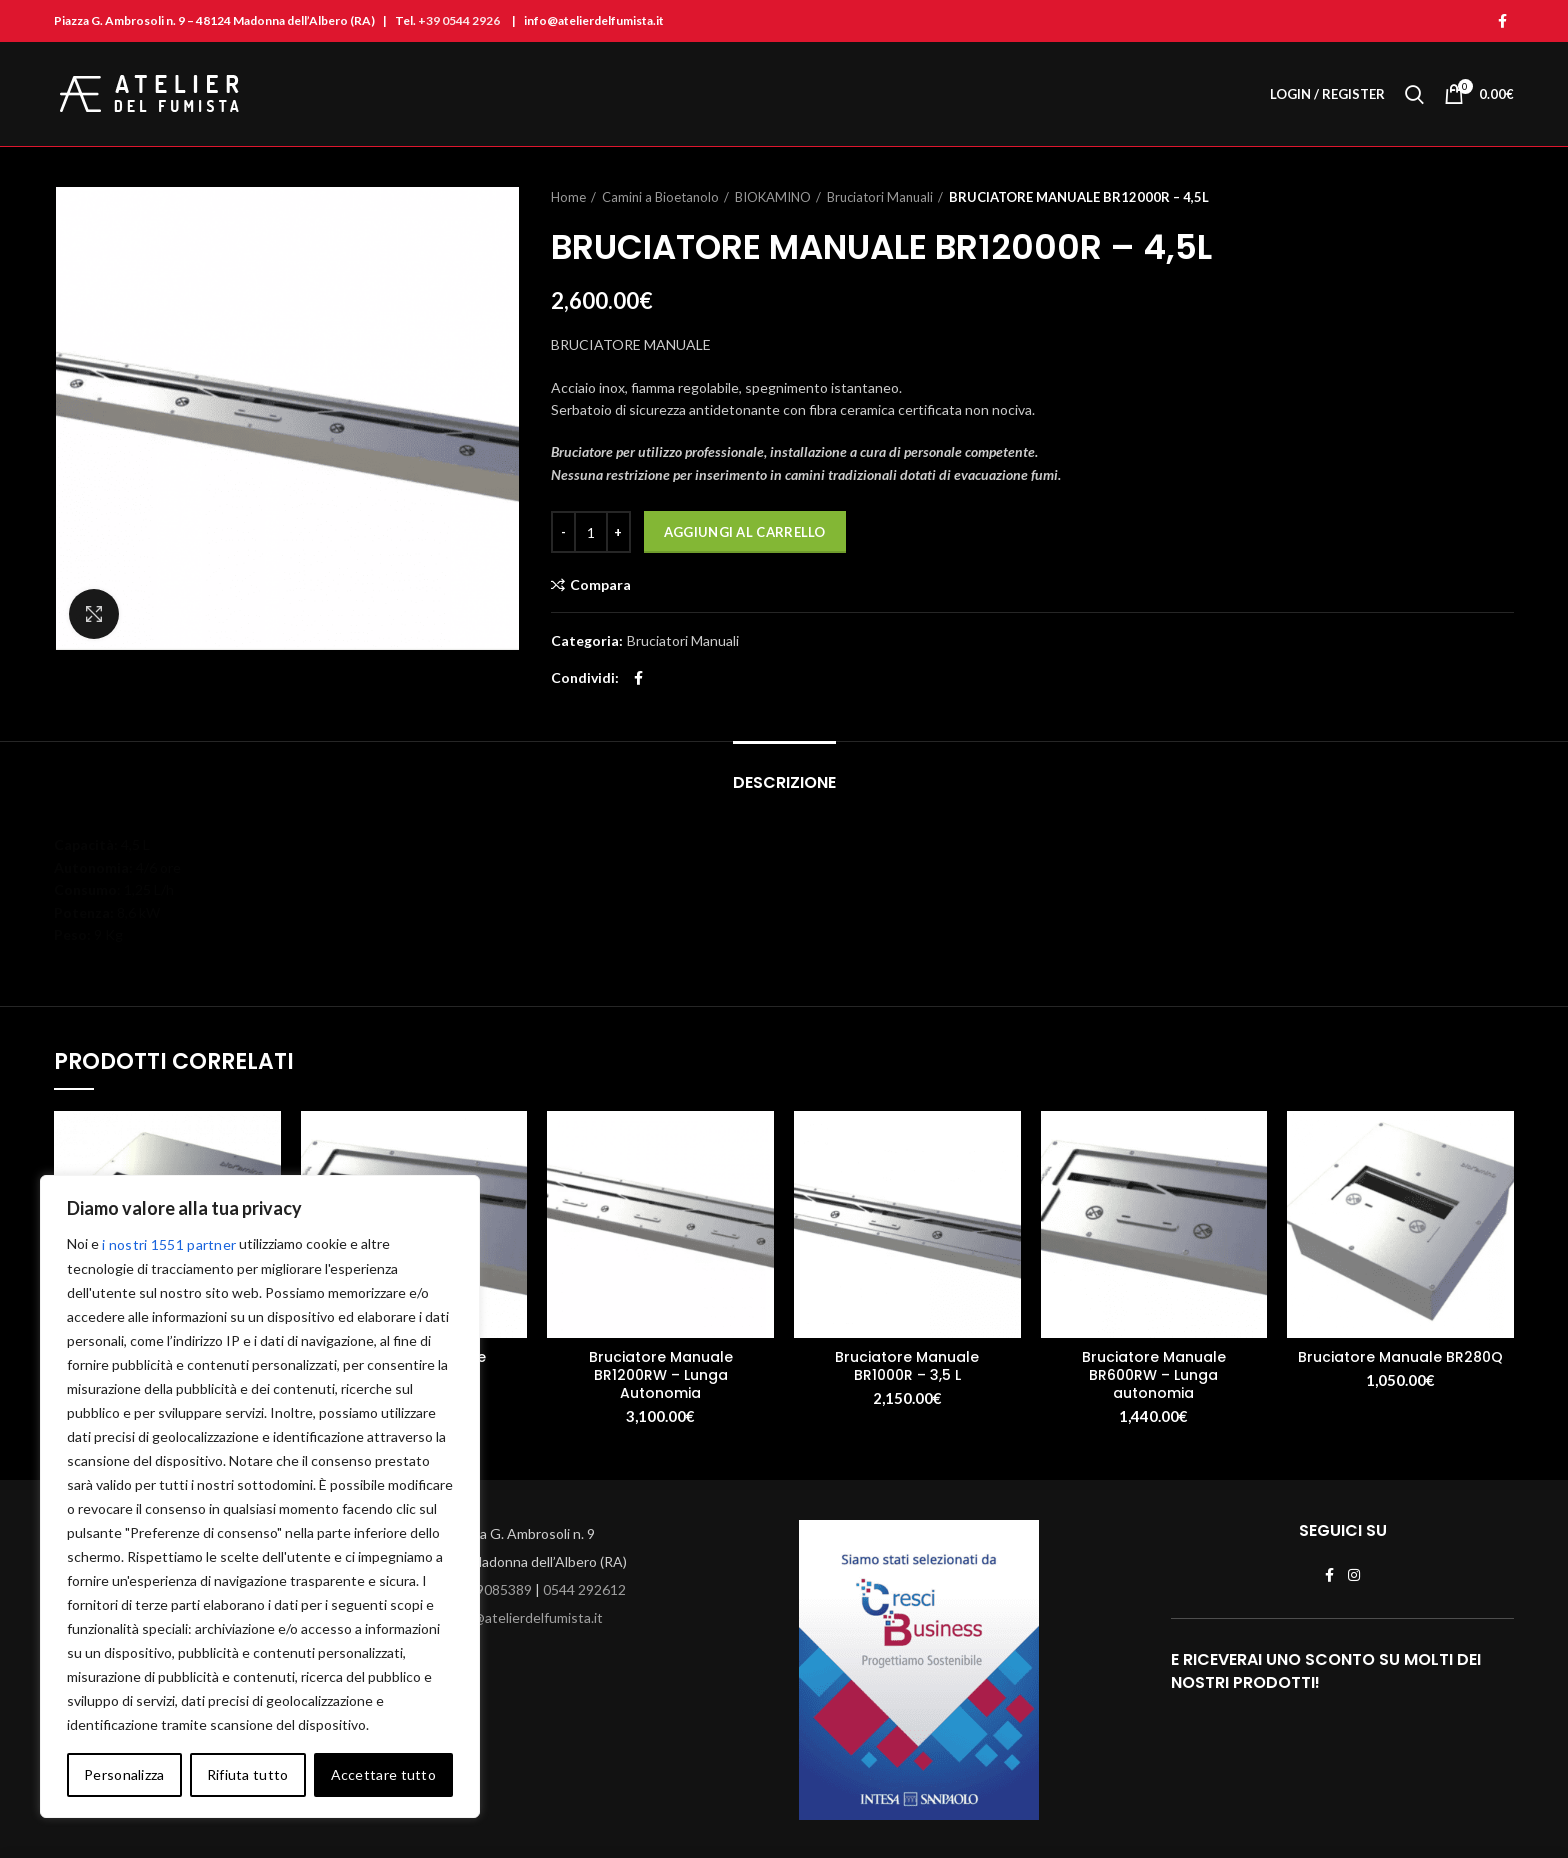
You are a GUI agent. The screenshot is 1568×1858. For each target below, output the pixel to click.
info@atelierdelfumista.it (526, 1617)
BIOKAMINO (773, 197)
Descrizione (784, 782)
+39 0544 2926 (459, 20)
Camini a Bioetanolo (660, 197)
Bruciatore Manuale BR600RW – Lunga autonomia (1154, 1375)
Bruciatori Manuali (880, 197)
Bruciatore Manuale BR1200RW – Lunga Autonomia (661, 1375)
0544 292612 (584, 1589)
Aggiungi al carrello (745, 532)
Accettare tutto (384, 1774)
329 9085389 (490, 1589)
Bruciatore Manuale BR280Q (1400, 1357)
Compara (600, 585)
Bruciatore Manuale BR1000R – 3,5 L (907, 1366)
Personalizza (124, 1774)
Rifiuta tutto (248, 1774)
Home (568, 197)
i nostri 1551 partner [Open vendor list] (169, 1244)
